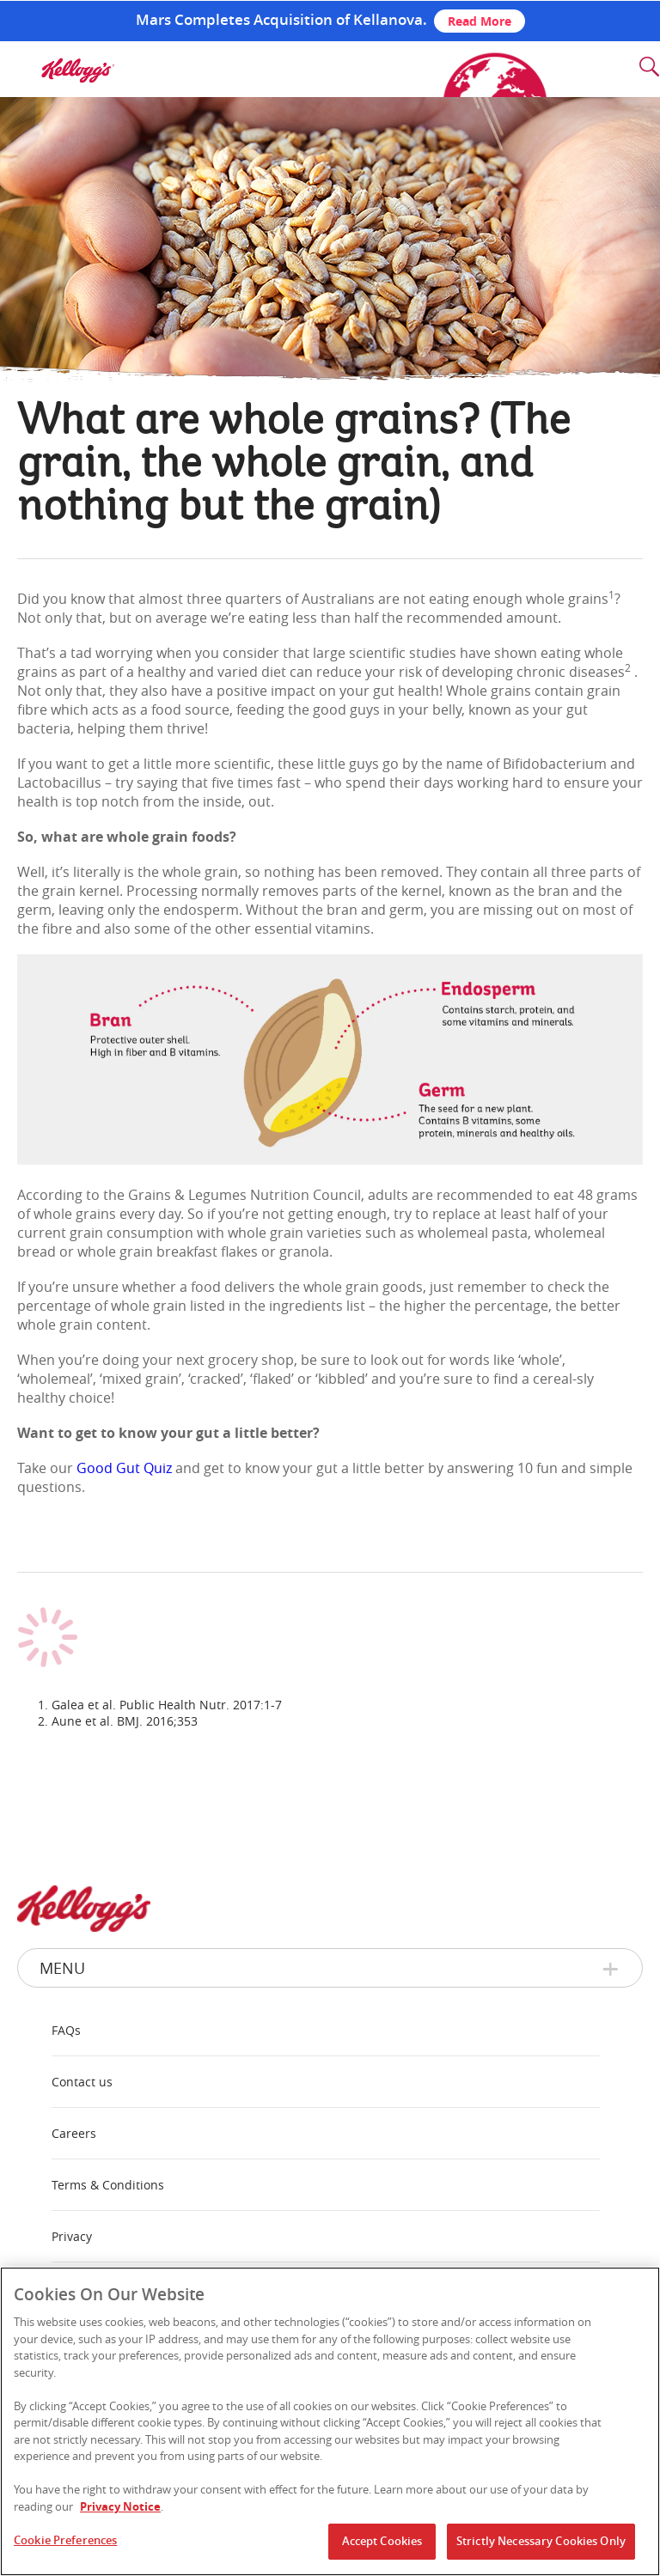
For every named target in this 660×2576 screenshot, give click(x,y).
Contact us (82, 2082)
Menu (62, 1968)
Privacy (72, 2236)
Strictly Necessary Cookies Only (541, 2541)
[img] (77, 70)
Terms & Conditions (108, 2185)
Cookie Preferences (65, 2540)
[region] (330, 2421)
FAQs (66, 2030)
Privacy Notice (120, 2506)
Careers (74, 2133)
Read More (479, 21)
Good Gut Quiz (124, 1468)
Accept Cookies (382, 2541)
